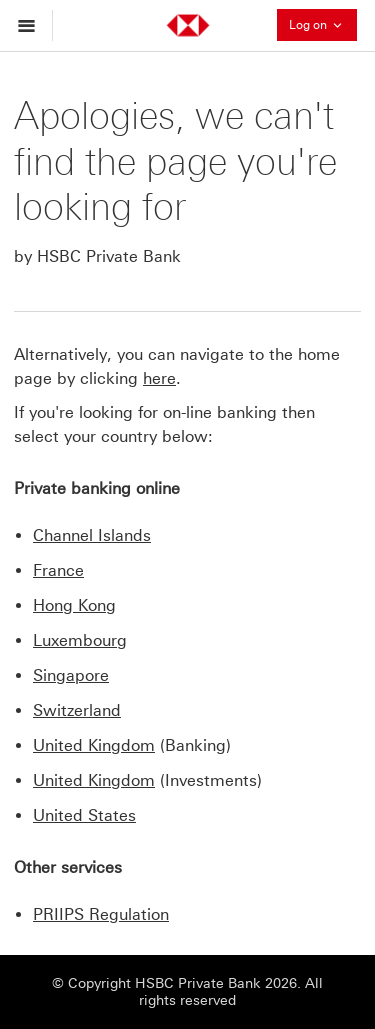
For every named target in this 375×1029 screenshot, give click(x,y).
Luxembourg (80, 640)
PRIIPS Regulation (101, 914)
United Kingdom (94, 745)
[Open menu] (31, 25)
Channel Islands (92, 535)
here (159, 378)
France (58, 570)
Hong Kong (74, 605)
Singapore (71, 675)
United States (84, 815)
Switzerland (77, 710)
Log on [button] (323, 24)
